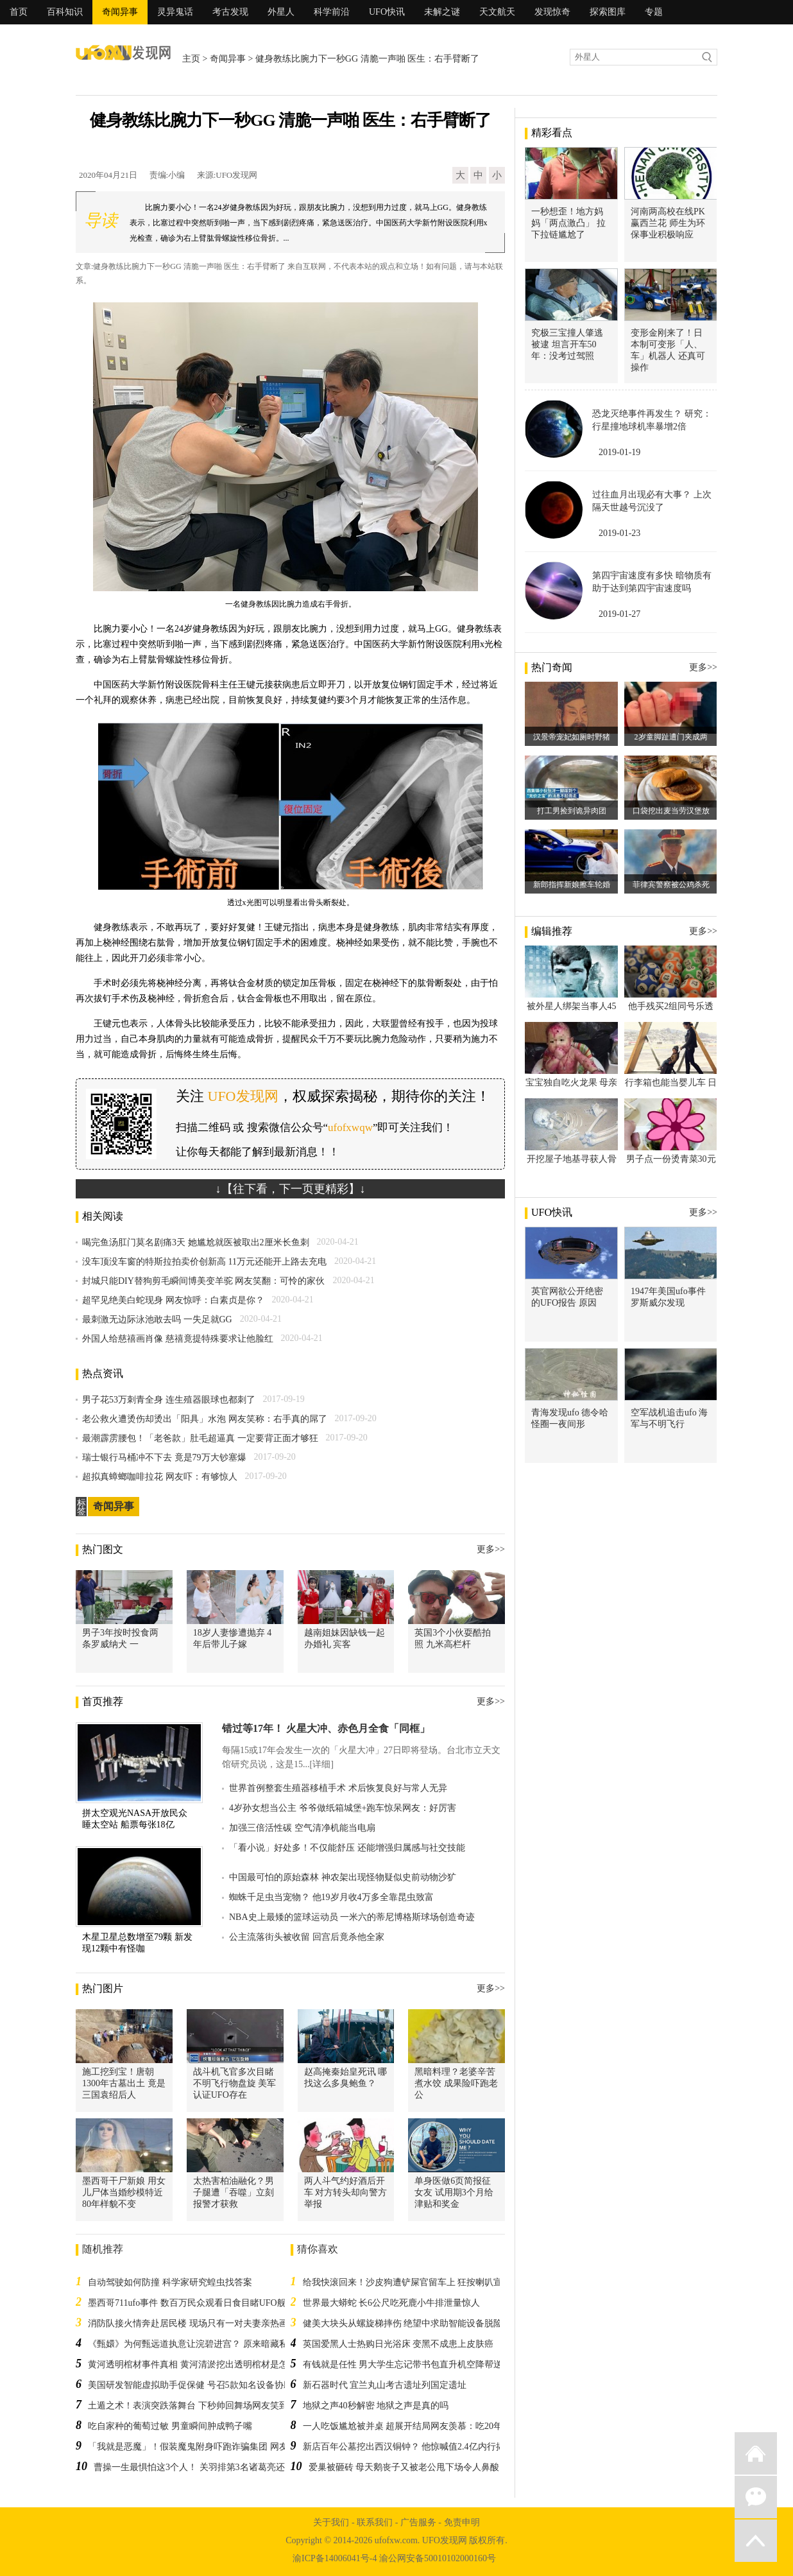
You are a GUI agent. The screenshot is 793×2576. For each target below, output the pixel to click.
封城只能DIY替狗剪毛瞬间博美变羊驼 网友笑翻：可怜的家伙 (203, 1281)
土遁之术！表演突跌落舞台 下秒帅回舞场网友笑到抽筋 (197, 2405)
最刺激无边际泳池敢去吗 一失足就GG (157, 1319)
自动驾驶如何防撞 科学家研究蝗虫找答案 (170, 2282)
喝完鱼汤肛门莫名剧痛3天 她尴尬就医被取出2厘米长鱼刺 (195, 1242)
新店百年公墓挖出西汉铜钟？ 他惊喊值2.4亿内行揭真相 (413, 2446)
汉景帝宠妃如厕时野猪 (571, 736)
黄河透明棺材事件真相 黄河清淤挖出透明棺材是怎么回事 (201, 2364)
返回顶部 (756, 2541)
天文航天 (497, 12)
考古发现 (230, 12)
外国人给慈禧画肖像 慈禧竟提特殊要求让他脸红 (177, 1339)
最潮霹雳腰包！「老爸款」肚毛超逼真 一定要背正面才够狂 (200, 1438)
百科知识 (65, 12)
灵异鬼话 (175, 12)
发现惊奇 (552, 12)
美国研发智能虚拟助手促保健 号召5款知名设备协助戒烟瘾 (204, 2385)
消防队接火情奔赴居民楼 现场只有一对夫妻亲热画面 (192, 2323)
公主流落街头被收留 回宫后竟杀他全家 (306, 1937)
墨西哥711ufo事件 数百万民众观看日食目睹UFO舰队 (191, 2303)
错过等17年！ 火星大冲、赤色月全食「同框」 (326, 1728)
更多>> (491, 1549)
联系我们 (375, 2522)
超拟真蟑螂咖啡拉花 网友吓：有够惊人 (159, 1477)
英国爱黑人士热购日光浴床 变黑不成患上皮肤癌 (398, 2344)
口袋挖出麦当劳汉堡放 (671, 810)
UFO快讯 (387, 12)
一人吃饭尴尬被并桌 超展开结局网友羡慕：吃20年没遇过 (416, 2426)
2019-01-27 (619, 614)
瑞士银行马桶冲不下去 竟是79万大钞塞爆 (164, 1457)
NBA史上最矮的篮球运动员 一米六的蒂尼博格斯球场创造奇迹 (352, 1917)
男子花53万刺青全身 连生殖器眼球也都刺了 (168, 1400)
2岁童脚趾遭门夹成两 (671, 736)
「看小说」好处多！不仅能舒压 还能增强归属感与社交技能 (347, 1848)
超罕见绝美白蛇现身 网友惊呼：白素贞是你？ (173, 1300)
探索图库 (608, 12)
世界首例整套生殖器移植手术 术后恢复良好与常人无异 (338, 1788)
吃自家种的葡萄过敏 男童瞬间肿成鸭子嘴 (170, 2426)
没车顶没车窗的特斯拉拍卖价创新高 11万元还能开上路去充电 (204, 1261)
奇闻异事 (120, 12)
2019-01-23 (619, 533)
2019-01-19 (619, 452)
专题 (654, 12)
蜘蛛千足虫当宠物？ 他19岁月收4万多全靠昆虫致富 (331, 1897)
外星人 (281, 12)
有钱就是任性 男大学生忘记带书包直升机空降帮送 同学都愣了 (426, 2364)
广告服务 (418, 2522)
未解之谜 (442, 12)
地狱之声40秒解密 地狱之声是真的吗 (376, 2405)
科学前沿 (332, 12)
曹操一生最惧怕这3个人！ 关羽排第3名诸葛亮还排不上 (203, 2467)
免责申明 (462, 2522)
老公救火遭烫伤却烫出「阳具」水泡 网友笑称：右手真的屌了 (204, 1419)
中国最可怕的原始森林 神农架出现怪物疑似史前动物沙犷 (342, 1877)
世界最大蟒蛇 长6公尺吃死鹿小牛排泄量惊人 (392, 2303)
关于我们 (331, 2522)
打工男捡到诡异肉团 (571, 810)
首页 (19, 12)
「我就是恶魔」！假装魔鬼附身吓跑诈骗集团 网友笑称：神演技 (215, 2446)
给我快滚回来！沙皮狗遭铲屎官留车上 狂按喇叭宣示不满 (416, 2282)
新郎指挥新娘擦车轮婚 (571, 884)
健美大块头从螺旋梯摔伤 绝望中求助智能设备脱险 (403, 2323)
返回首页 (756, 2453)
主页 (191, 59)
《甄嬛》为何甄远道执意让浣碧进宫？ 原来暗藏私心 (192, 2344)
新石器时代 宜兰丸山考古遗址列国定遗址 (385, 2385)
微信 (756, 2497)
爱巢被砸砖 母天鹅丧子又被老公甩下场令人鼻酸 (404, 2467)
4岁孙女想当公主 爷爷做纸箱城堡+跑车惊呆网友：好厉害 (342, 1808)
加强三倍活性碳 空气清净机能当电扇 (302, 1828)
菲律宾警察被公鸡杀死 (671, 884)
